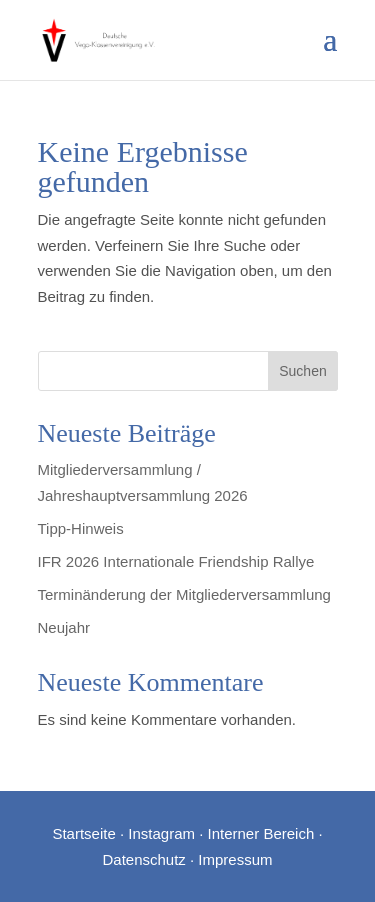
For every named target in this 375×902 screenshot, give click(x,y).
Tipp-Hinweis (81, 528)
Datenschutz (143, 859)
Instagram (161, 833)
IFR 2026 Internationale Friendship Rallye (176, 561)
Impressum (235, 859)
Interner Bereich (261, 833)
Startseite (83, 833)
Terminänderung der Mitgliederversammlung (184, 594)
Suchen (302, 371)
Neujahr (64, 627)
